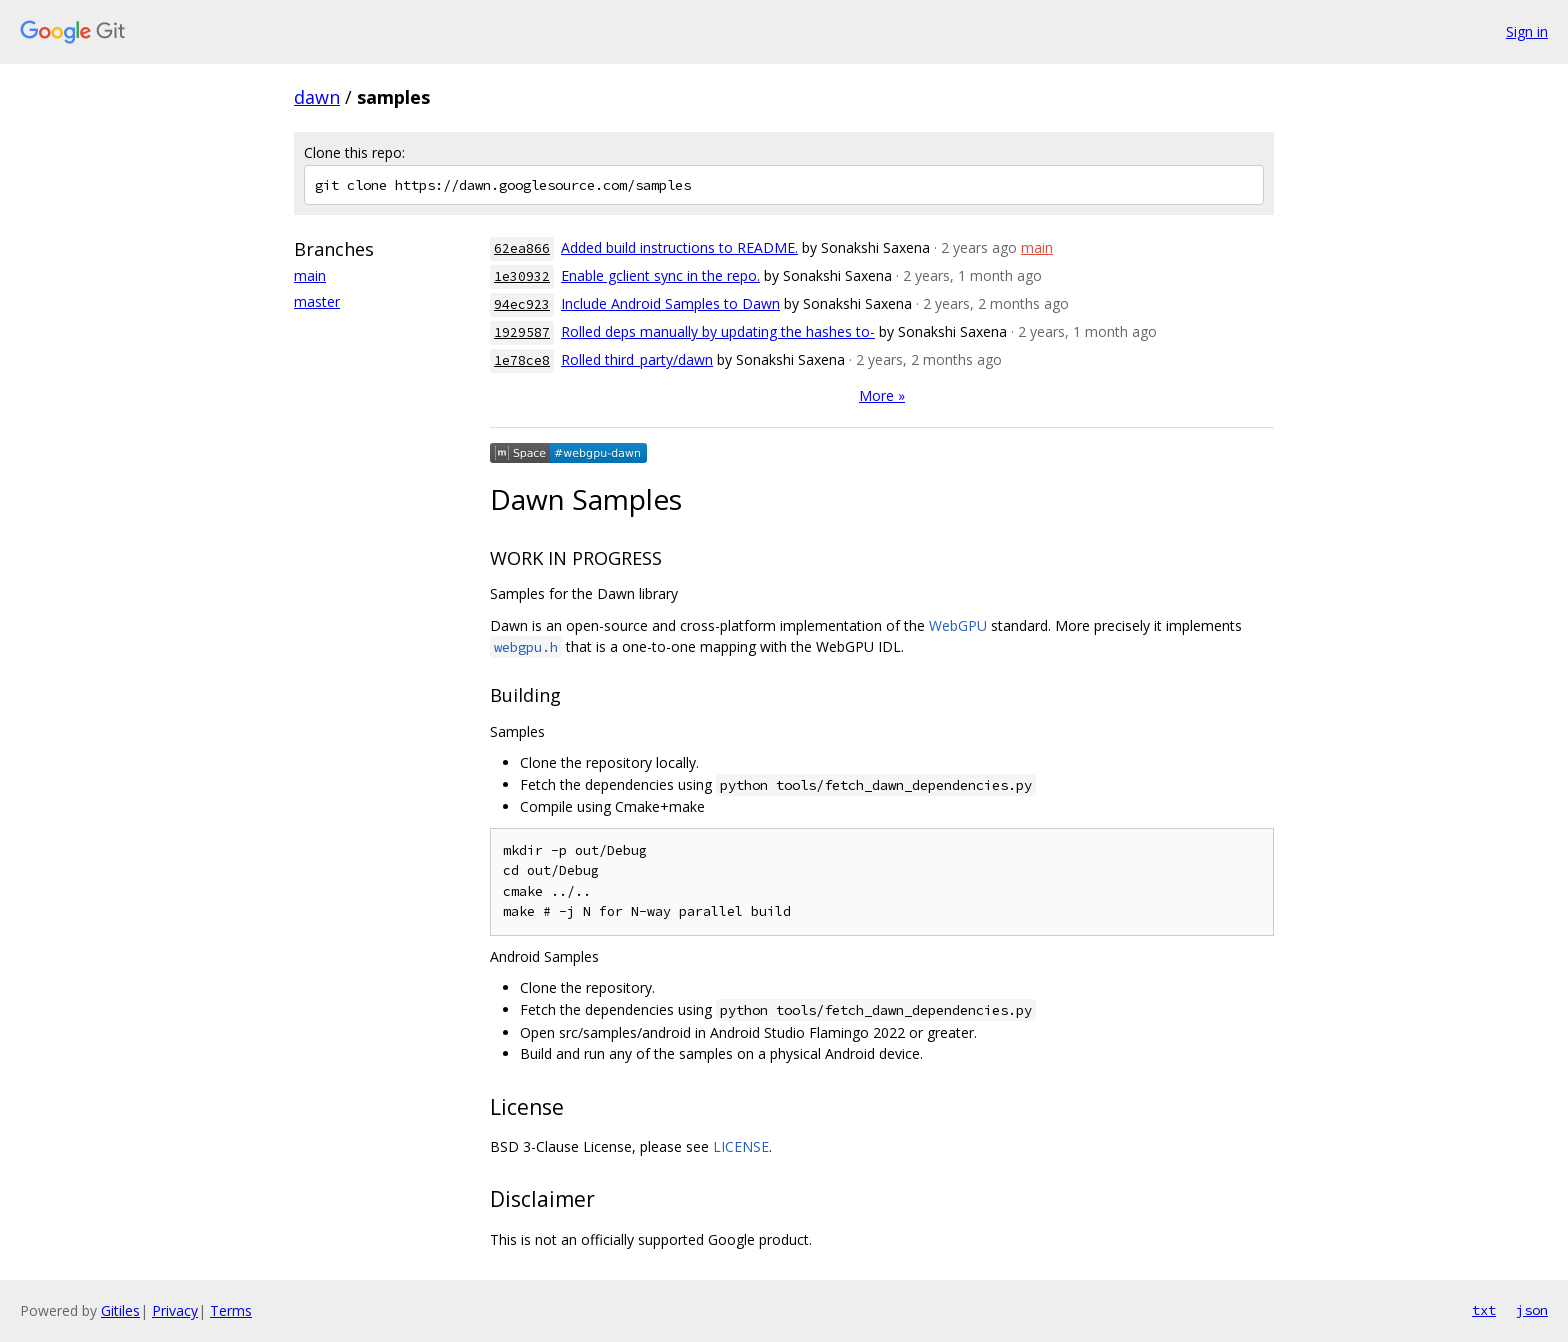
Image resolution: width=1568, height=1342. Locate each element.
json (1532, 1310)
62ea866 (522, 248)
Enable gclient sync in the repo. (660, 275)
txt (1484, 1310)
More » (882, 395)
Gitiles (120, 1310)
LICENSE (741, 1146)
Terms (231, 1310)
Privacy (175, 1310)
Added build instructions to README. (679, 247)
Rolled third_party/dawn (637, 359)
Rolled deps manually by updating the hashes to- (718, 331)
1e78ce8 (522, 360)
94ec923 (522, 304)
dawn (317, 97)
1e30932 (522, 276)
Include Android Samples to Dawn (670, 303)
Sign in (1527, 31)
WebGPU (958, 625)
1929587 (522, 332)
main (310, 275)
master (317, 301)
